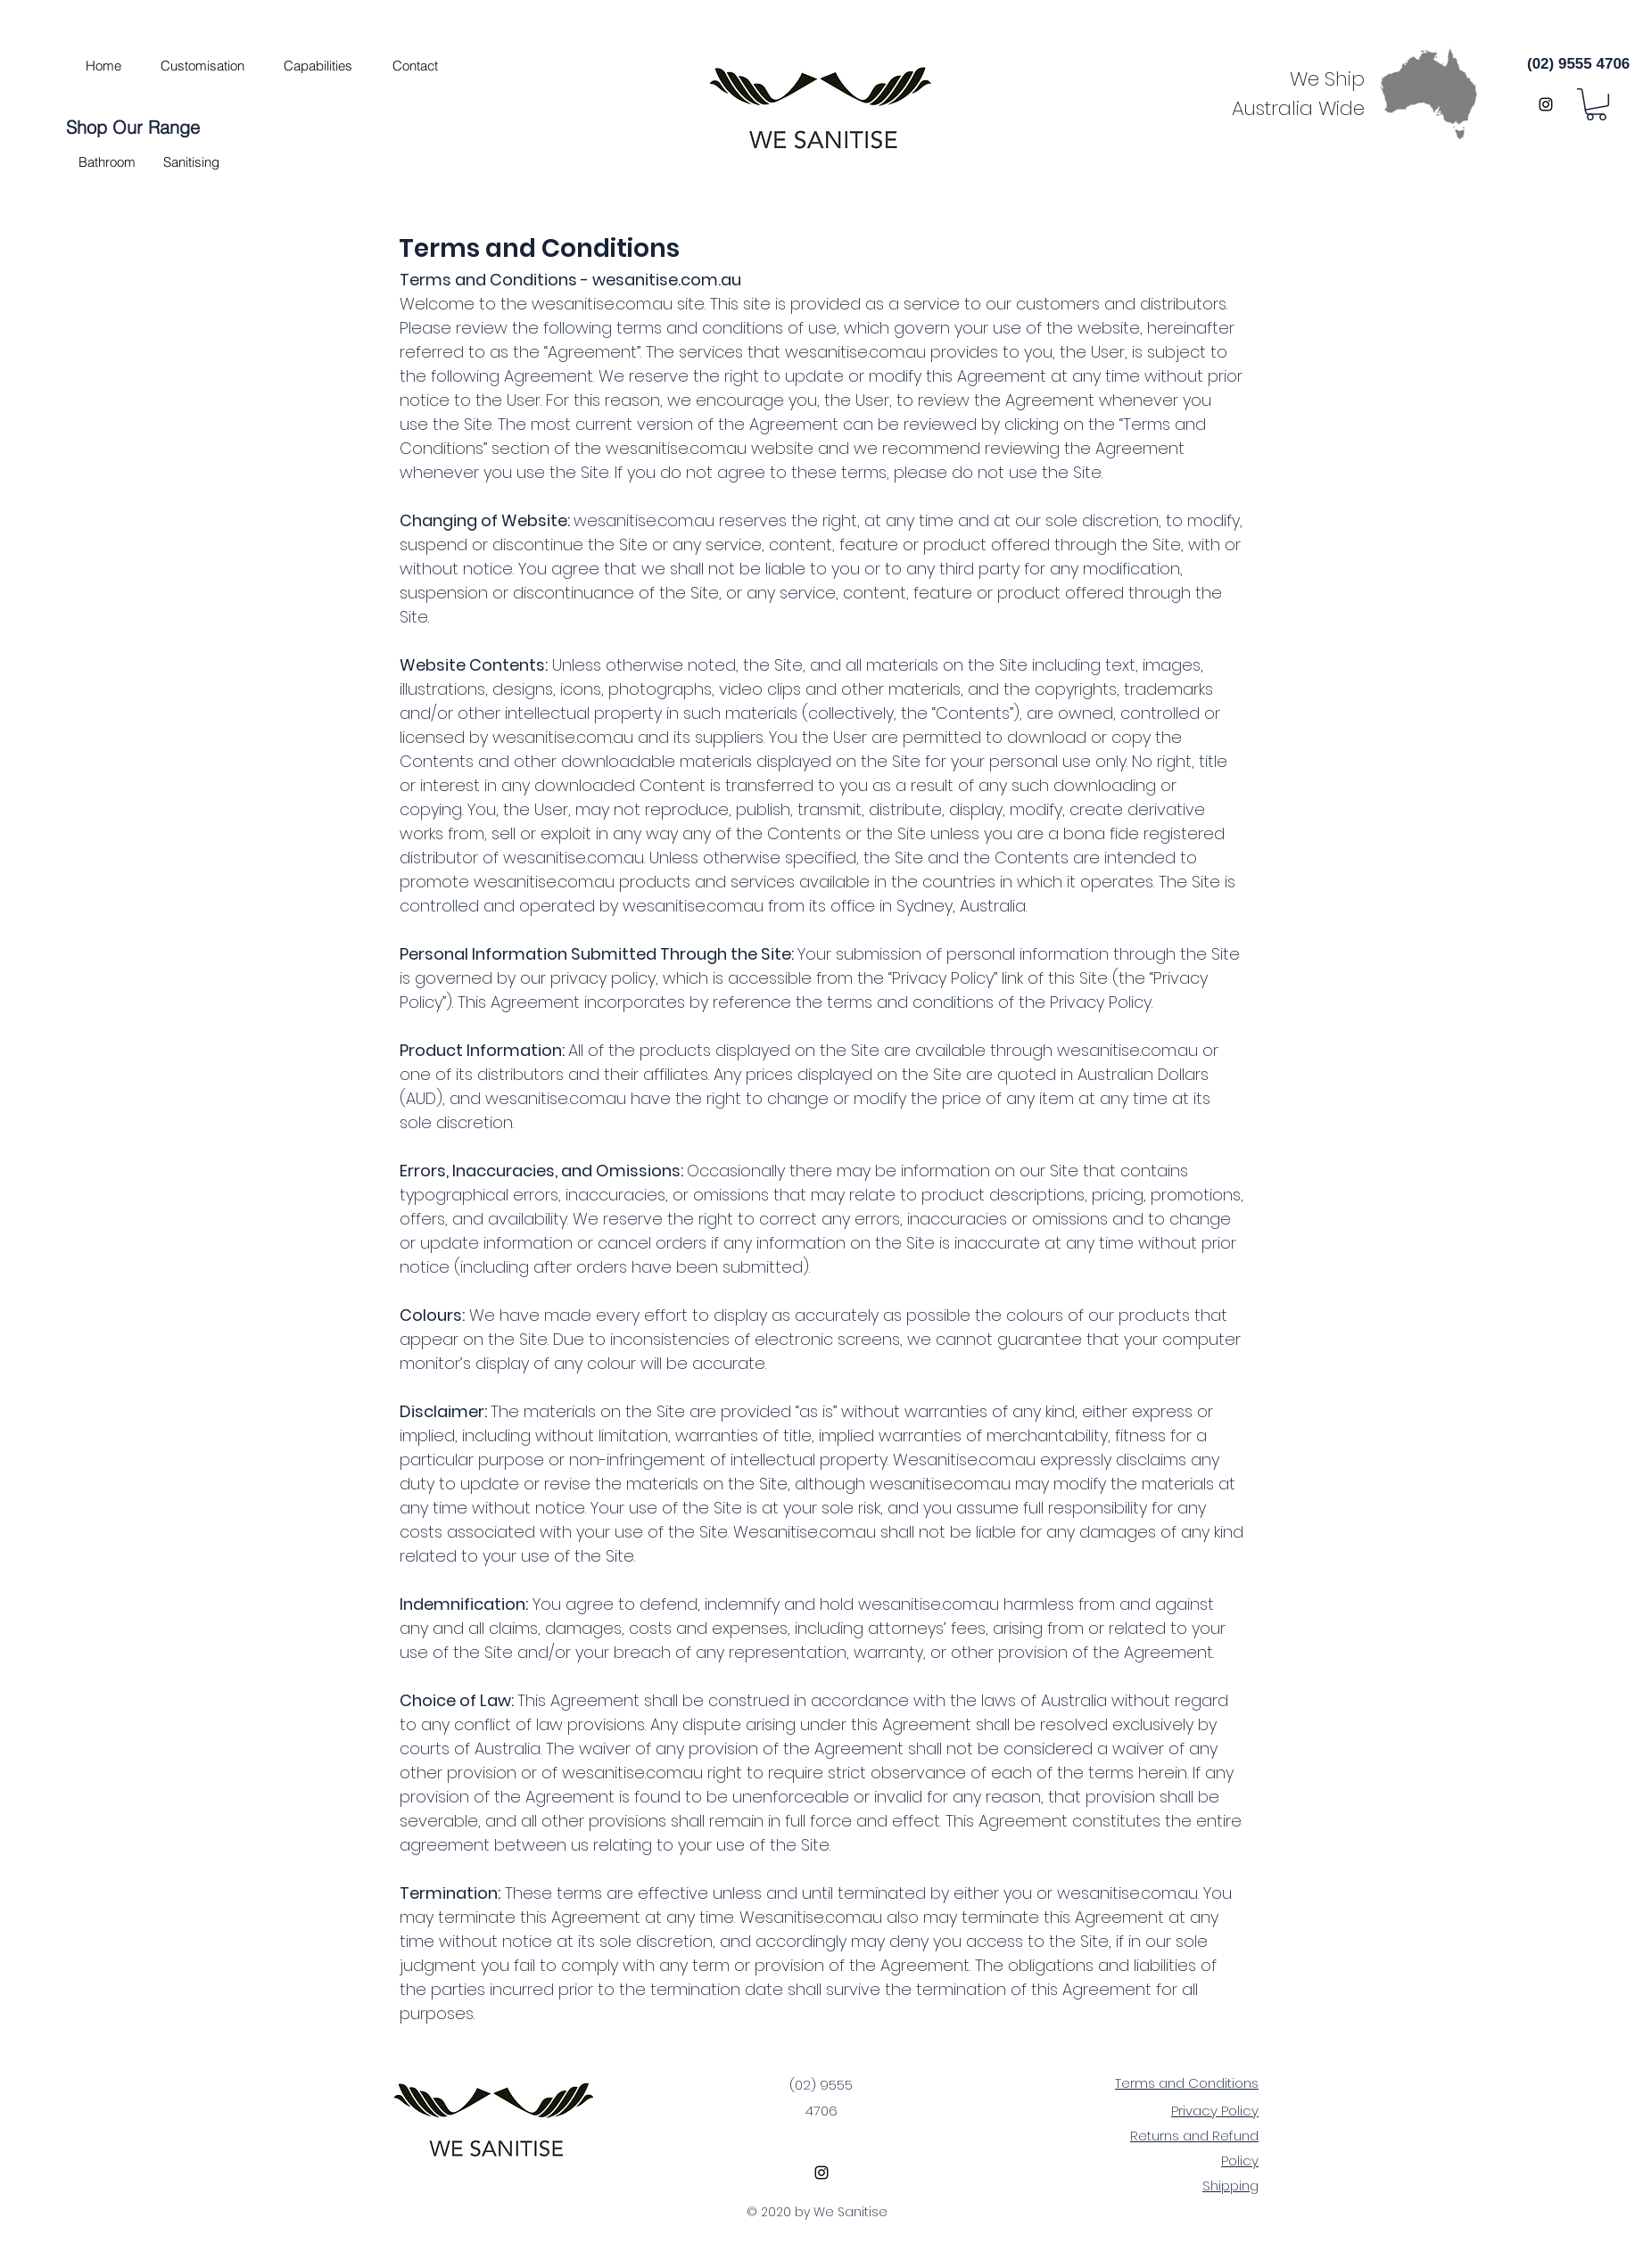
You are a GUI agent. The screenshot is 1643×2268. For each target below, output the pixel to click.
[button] (107, 162)
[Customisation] (202, 65)
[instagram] (1546, 104)
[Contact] (415, 65)
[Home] (103, 65)
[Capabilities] (317, 65)
